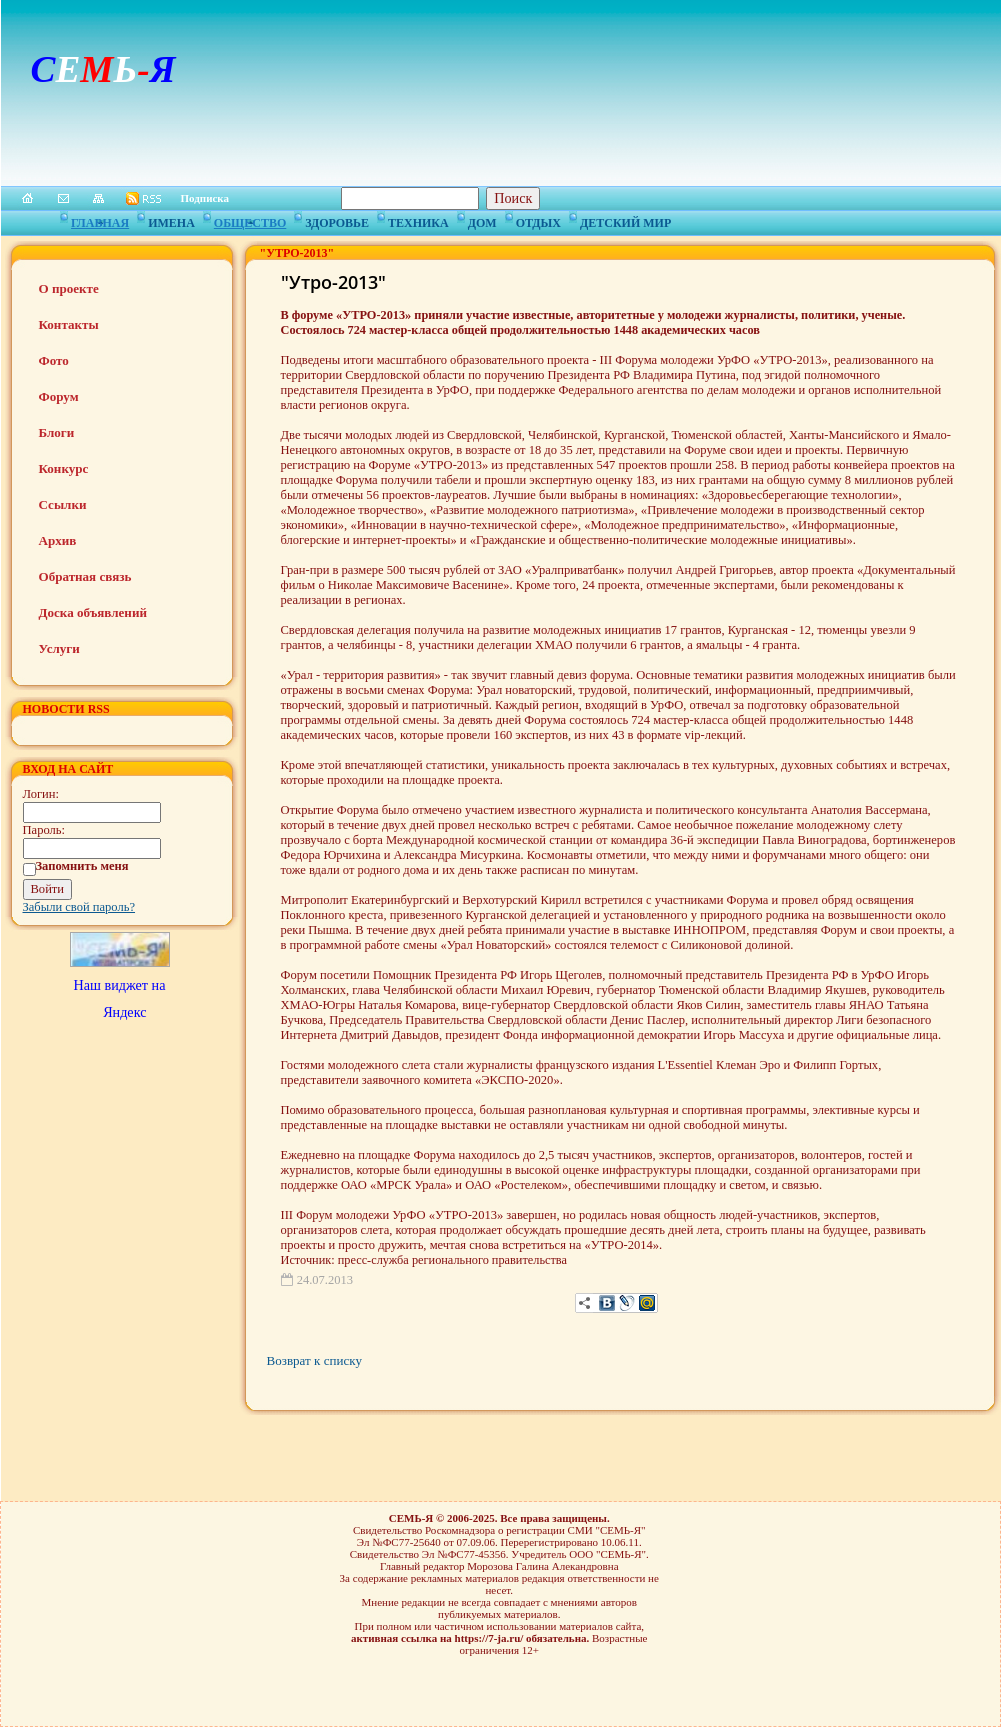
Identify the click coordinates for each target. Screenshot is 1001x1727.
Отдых (538, 220)
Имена (171, 220)
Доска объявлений (93, 612)
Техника (418, 220)
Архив (58, 540)
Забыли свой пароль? (79, 907)
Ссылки (63, 504)
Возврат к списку (314, 1360)
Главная (100, 220)
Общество (250, 220)
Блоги (57, 432)
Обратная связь (85, 576)
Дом (482, 220)
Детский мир (625, 220)
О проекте (69, 288)
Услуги (59, 648)
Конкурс (64, 468)
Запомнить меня (82, 866)
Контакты (69, 324)
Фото (54, 360)
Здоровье (337, 220)
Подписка (205, 198)
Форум (59, 396)
